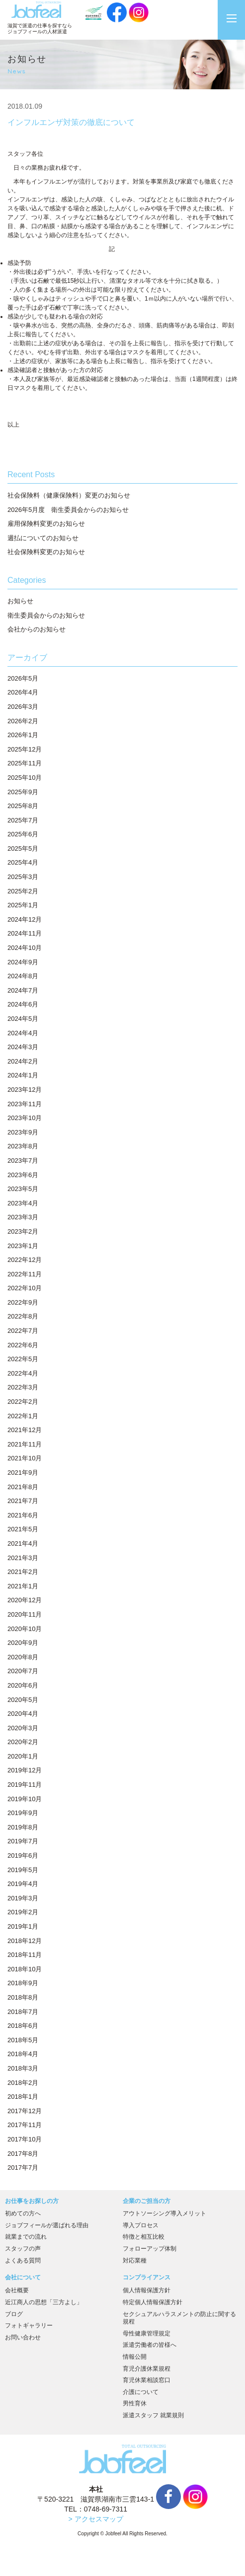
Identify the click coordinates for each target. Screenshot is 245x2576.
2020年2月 (22, 1742)
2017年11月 (24, 2125)
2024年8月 (22, 976)
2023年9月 (22, 1132)
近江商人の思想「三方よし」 (43, 2302)
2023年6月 (22, 1175)
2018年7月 (22, 2011)
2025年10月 (24, 777)
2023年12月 (24, 1089)
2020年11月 (24, 1614)
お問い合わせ (23, 2337)
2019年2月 (22, 1912)
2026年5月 (22, 678)
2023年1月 (22, 1246)
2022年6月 (22, 1345)
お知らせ (20, 601)
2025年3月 (22, 876)
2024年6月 (22, 1004)
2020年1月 (22, 1756)
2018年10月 (24, 1969)
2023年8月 (22, 1146)
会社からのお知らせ (36, 629)
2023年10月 (24, 1118)
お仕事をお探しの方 (32, 2201)
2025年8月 (22, 806)
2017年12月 (24, 2111)
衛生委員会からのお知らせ (46, 615)
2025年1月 (22, 905)
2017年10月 (24, 2139)
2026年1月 (22, 735)
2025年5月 (22, 848)
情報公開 (135, 2356)
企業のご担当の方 (146, 2201)
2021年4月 (22, 1543)
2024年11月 (24, 933)
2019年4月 (22, 1883)
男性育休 (135, 2403)
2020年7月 (22, 1671)
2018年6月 (22, 2025)
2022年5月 (22, 1359)
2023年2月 (22, 1231)
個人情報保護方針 (146, 2290)
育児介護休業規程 (146, 2368)
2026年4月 (22, 692)
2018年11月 (24, 1954)
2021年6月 (22, 1515)
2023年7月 (22, 1160)
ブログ (14, 2314)
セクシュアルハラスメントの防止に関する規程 (179, 2318)
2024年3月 (22, 1047)
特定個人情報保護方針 (152, 2302)
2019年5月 (22, 1870)
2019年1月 (22, 1926)
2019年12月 (24, 1770)
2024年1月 (22, 1075)
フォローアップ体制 (149, 2248)
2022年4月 (22, 1373)
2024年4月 (22, 1033)
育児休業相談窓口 (146, 2380)
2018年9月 (22, 1983)
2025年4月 (22, 862)
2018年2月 (22, 2082)
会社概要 (17, 2290)
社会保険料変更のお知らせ (46, 552)
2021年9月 (22, 1472)
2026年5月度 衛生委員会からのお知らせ (68, 509)
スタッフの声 (23, 2248)
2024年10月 (24, 947)
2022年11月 (24, 1274)
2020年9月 (22, 1642)
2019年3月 (22, 1898)
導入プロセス (141, 2225)
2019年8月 (22, 1827)
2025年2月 (22, 891)
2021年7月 (22, 1501)
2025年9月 (22, 792)
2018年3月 (22, 2068)
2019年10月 (24, 1799)
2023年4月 (22, 1203)
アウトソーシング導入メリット (164, 2213)
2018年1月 (22, 2096)
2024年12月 (24, 919)
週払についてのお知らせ (43, 538)
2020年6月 (22, 1685)
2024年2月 (22, 1061)
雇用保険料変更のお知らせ (46, 523)
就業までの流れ (26, 2236)
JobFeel (36, 9)
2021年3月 (22, 1558)
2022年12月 (24, 1259)
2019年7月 (22, 1841)
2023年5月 (22, 1189)
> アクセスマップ (96, 2519)
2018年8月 (22, 1997)
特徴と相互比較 (143, 2236)
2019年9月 (22, 1813)
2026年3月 (22, 706)
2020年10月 (24, 1629)
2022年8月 (22, 1316)
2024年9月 (22, 962)
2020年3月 (22, 1728)
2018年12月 (24, 1941)
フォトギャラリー (29, 2325)
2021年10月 (24, 1458)
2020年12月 (24, 1600)
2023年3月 (22, 1217)
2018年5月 (22, 2040)
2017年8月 (22, 2153)
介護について (141, 2391)
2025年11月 (24, 763)
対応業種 (135, 2260)
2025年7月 (22, 820)
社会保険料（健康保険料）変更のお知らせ (68, 495)
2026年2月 (22, 721)
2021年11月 (24, 1444)
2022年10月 (24, 1288)
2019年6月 (22, 1855)
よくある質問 (23, 2260)
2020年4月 (22, 1713)
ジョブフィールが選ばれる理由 (46, 2225)
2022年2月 (22, 1401)
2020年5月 (22, 1699)
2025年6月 (22, 834)
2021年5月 (22, 1529)
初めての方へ (23, 2213)
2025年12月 (24, 749)
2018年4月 (22, 2054)
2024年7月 (22, 990)
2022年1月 (22, 1416)
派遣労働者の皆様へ (149, 2344)
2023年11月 (24, 1104)
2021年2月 (22, 1571)
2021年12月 (24, 1430)
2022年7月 (22, 1330)
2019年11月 (24, 1784)
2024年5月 (22, 1018)
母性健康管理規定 (146, 2333)
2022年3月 (22, 1387)
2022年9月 (22, 1302)
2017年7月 (22, 2167)
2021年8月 (22, 1487)
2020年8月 (22, 1657)
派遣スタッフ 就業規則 (153, 2415)
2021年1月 (22, 1586)
